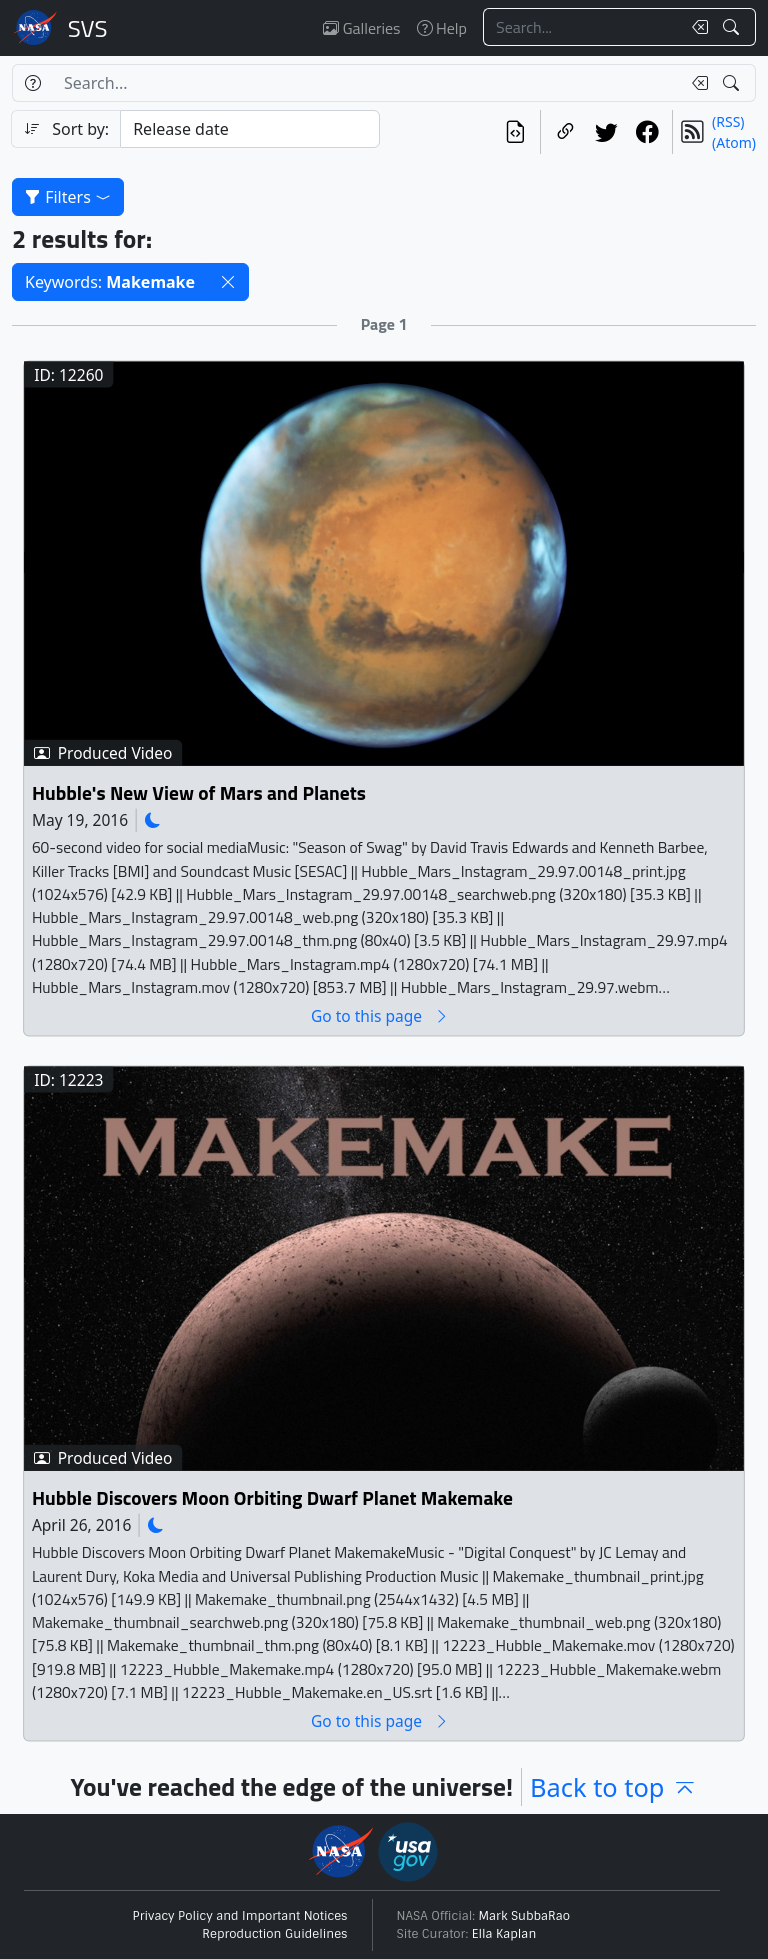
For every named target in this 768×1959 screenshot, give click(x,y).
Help (442, 28)
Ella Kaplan (504, 1934)
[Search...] (582, 27)
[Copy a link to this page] (565, 132)
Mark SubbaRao (525, 1916)
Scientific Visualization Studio (88, 28)
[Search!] (733, 27)
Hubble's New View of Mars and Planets (199, 792)
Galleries (361, 28)
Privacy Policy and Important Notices (240, 1916)
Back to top (613, 1787)
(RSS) (728, 121)
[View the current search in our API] (515, 132)
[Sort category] (250, 129)
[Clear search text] (696, 27)
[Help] (32, 83)
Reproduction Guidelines (274, 1934)
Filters (68, 197)
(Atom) (734, 142)
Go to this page (380, 1015)
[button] (228, 282)
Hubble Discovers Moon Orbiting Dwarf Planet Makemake (272, 1498)
